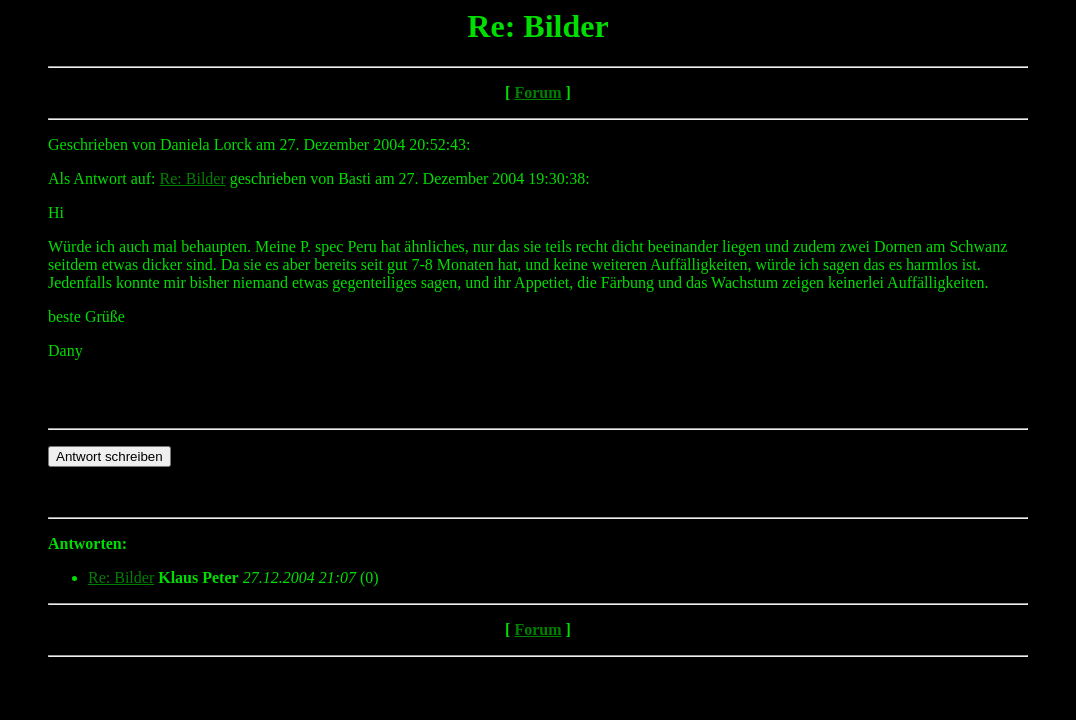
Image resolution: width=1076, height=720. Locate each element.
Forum (537, 92)
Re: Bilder (193, 178)
